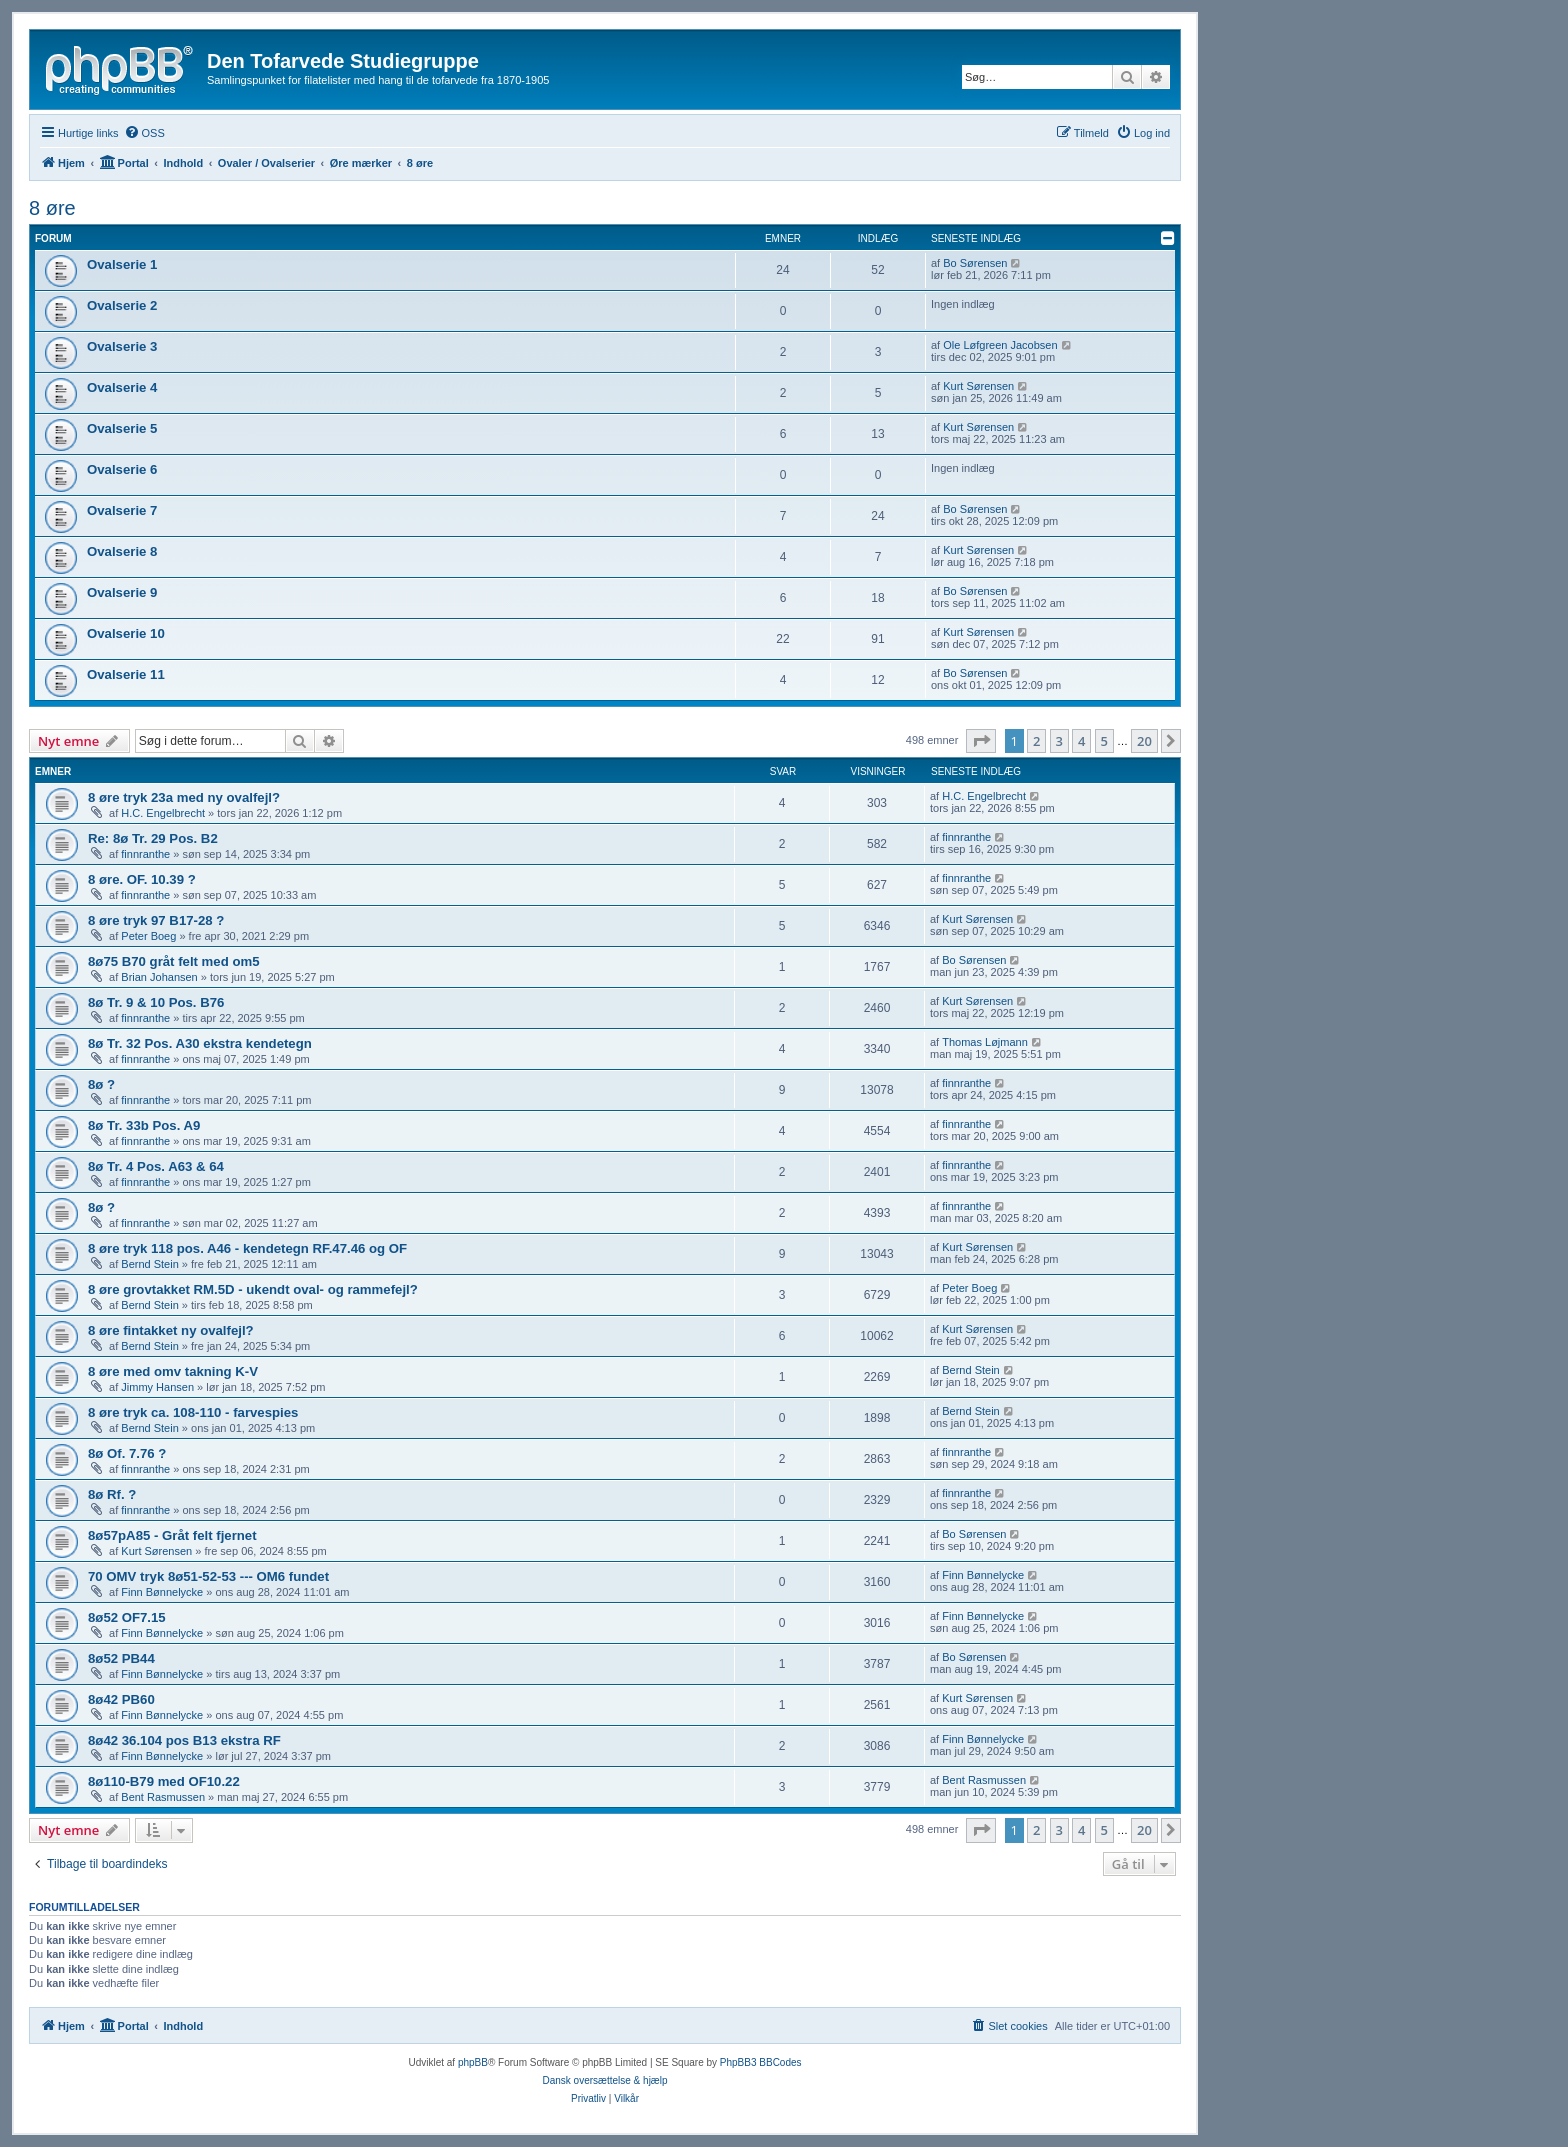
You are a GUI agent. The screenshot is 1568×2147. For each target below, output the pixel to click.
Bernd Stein (149, 1264)
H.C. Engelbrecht (163, 813)
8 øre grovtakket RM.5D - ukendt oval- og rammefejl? (253, 1289)
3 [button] (1059, 741)
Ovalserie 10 (126, 633)
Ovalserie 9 (122, 592)
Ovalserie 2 (122, 305)
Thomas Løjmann (985, 1042)
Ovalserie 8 (122, 551)
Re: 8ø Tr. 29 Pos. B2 (153, 838)
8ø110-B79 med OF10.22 (164, 1781)
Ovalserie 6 (122, 469)
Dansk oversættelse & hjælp (604, 2080)
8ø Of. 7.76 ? (127, 1453)
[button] (981, 741)
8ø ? (101, 1084)
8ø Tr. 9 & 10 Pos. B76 (156, 1002)
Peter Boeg (148, 936)
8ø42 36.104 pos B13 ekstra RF (184, 1740)
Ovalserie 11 (126, 674)
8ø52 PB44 (121, 1658)
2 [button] (1036, 741)
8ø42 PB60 (121, 1699)
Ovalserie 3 (122, 346)
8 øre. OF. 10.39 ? (142, 879)
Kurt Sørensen (978, 386)
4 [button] (1081, 741)
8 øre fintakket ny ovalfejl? (171, 1330)
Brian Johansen (159, 977)
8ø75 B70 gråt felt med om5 (174, 961)
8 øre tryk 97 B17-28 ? (156, 920)
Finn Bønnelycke (162, 1592)
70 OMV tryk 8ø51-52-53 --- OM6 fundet (208, 1576)
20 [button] (1144, 741)
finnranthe (145, 854)
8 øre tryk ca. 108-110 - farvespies (193, 1412)
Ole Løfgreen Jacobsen (1000, 345)
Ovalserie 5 (122, 428)
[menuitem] (144, 133)
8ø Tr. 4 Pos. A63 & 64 (156, 1166)
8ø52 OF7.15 (127, 1617)
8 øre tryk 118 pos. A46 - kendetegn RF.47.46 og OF (247, 1248)
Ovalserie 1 (122, 264)
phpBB (473, 2062)
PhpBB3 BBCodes (761, 2062)
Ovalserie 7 (122, 510)
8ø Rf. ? (112, 1494)
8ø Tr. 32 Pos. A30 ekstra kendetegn (200, 1043)
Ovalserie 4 (122, 387)
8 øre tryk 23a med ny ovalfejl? (184, 797)
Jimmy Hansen (157, 1387)
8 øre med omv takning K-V (173, 1371)
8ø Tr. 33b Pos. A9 (144, 1125)
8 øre (52, 208)
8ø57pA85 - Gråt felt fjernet (172, 1535)
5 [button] (1104, 741)
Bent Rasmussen (163, 1797)
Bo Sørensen (975, 263)
